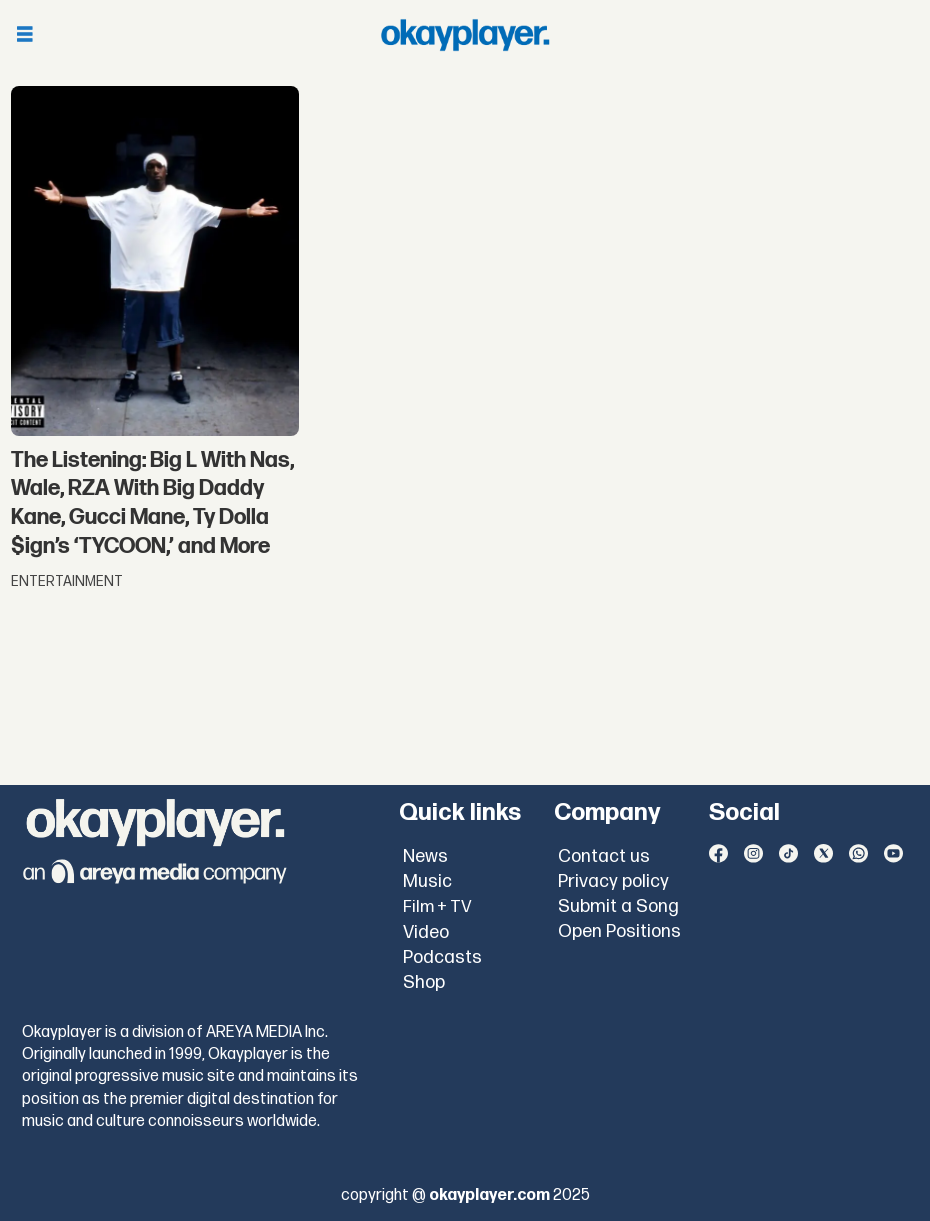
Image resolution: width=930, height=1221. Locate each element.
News (425, 856)
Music (427, 881)
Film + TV (437, 907)
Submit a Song (618, 906)
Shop (424, 982)
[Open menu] (25, 35)
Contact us (604, 856)
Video (426, 932)
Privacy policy (613, 881)
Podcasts (442, 957)
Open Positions (619, 931)
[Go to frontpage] (465, 35)
